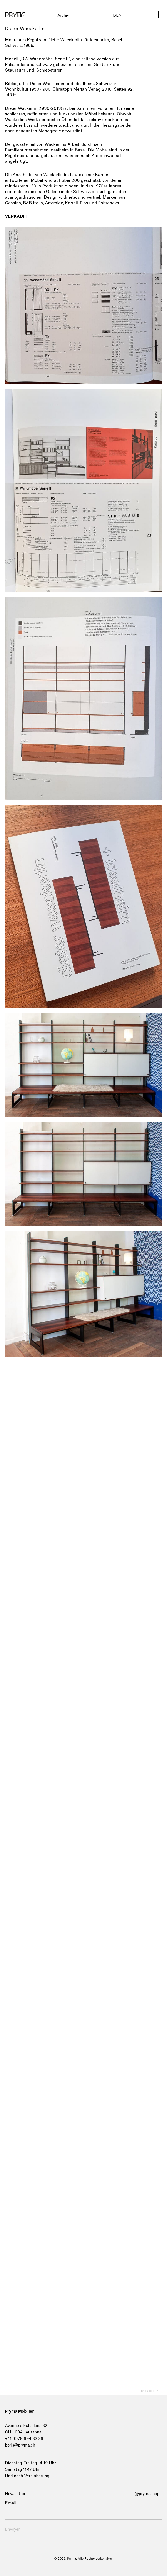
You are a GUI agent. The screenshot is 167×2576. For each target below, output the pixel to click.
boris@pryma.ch (20, 2445)
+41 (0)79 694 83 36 (24, 2439)
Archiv (63, 15)
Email (10, 2503)
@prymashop (147, 2494)
